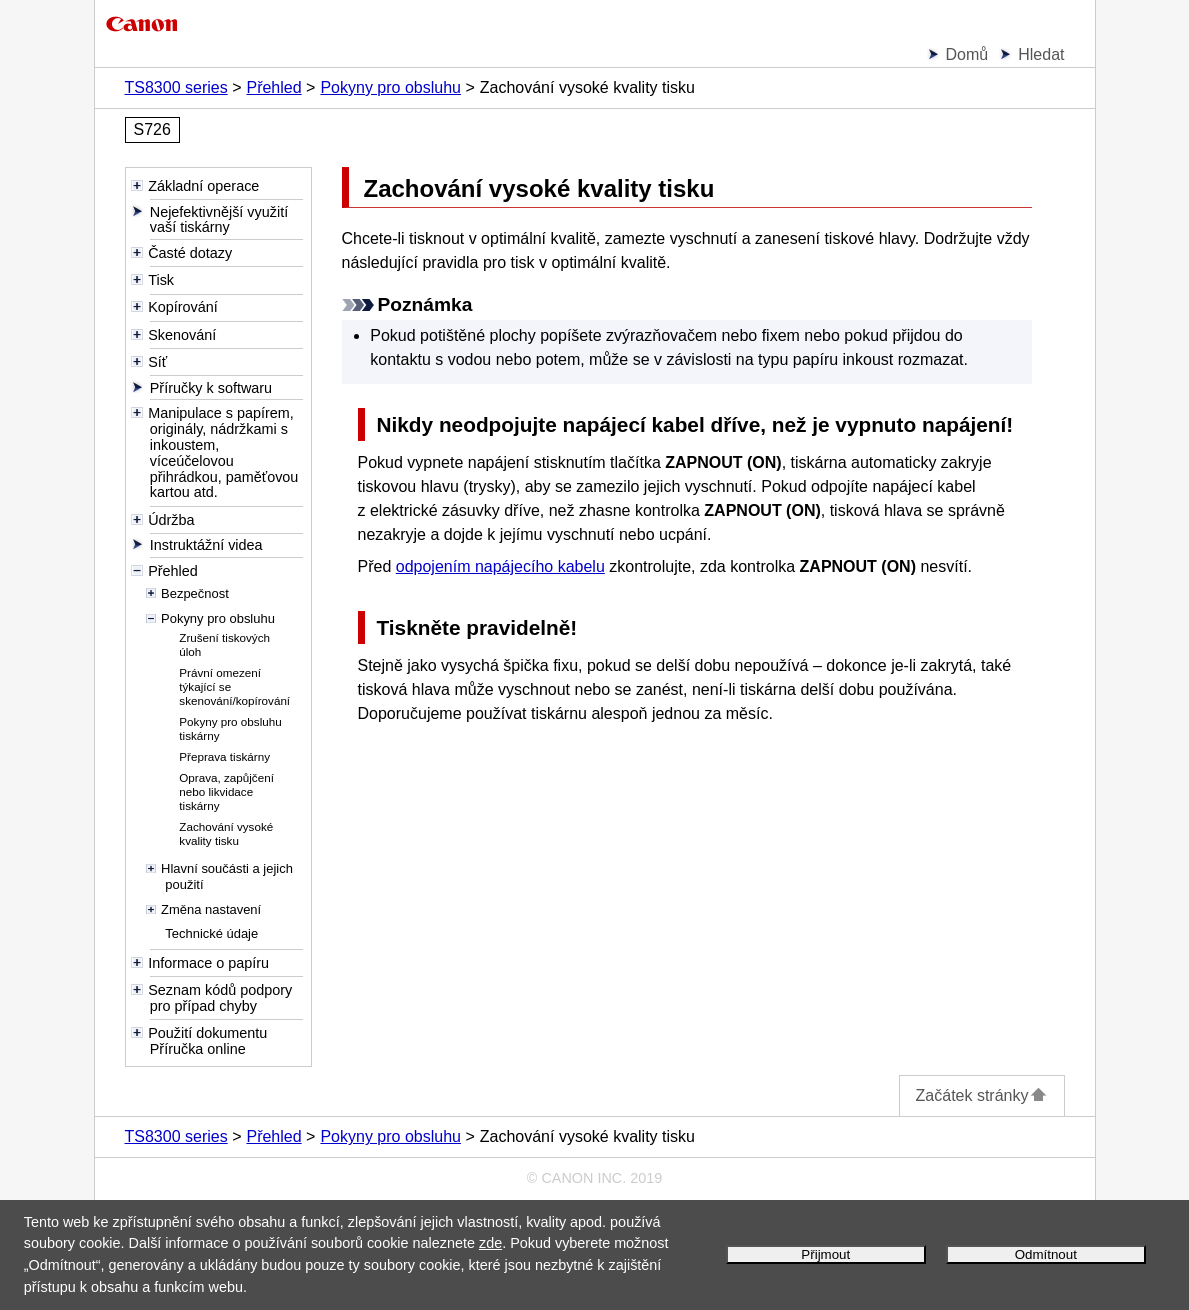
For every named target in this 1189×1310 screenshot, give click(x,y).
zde (490, 1243)
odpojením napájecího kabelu (500, 566)
